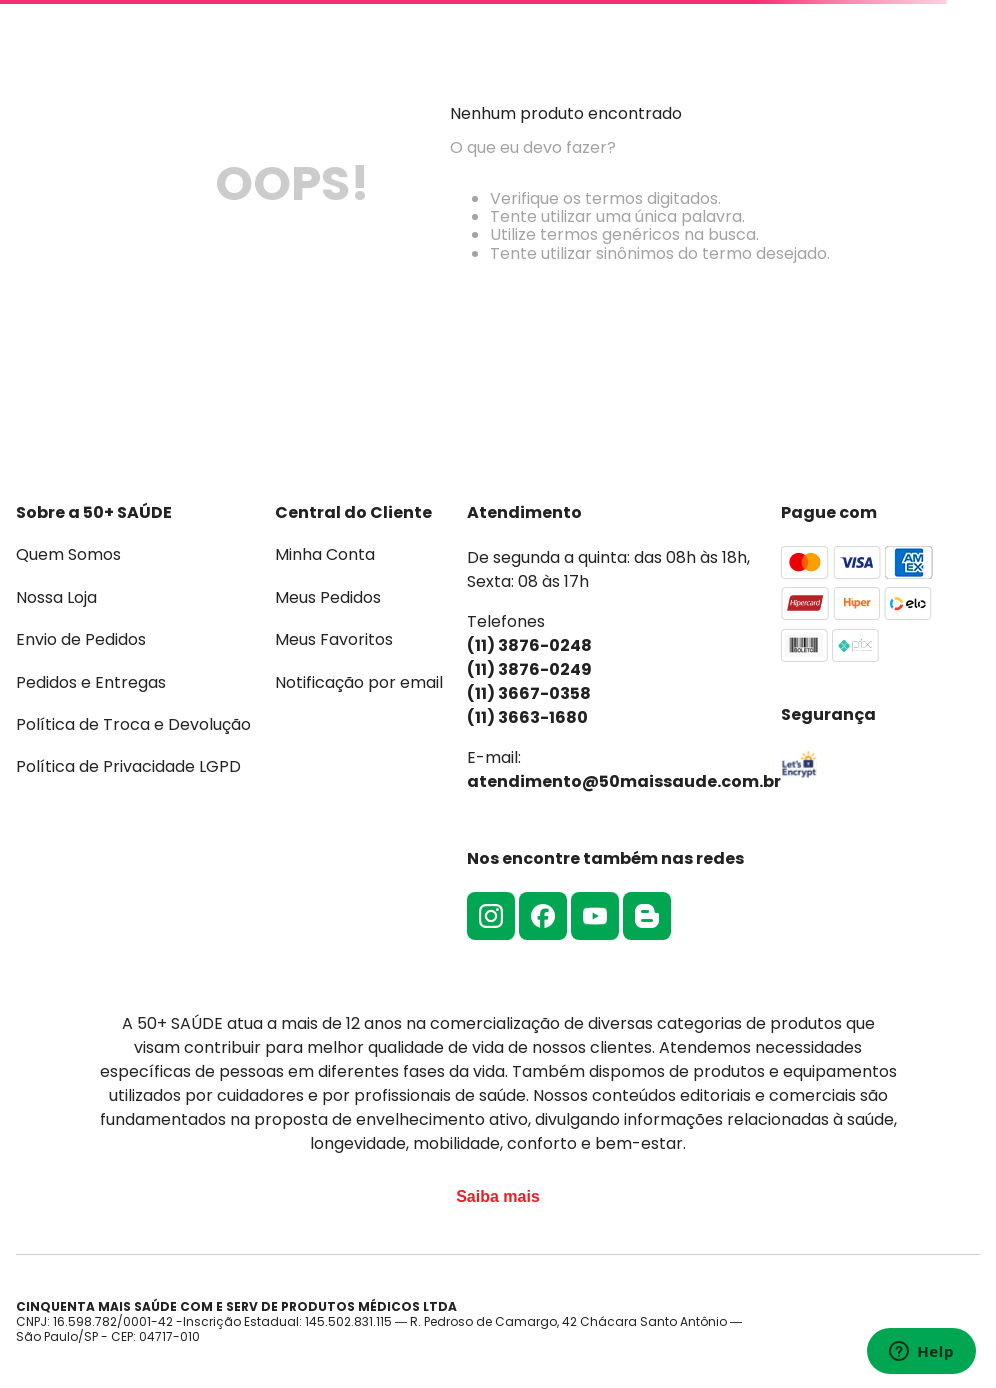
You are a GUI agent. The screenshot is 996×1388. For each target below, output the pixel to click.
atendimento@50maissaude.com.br (624, 781)
